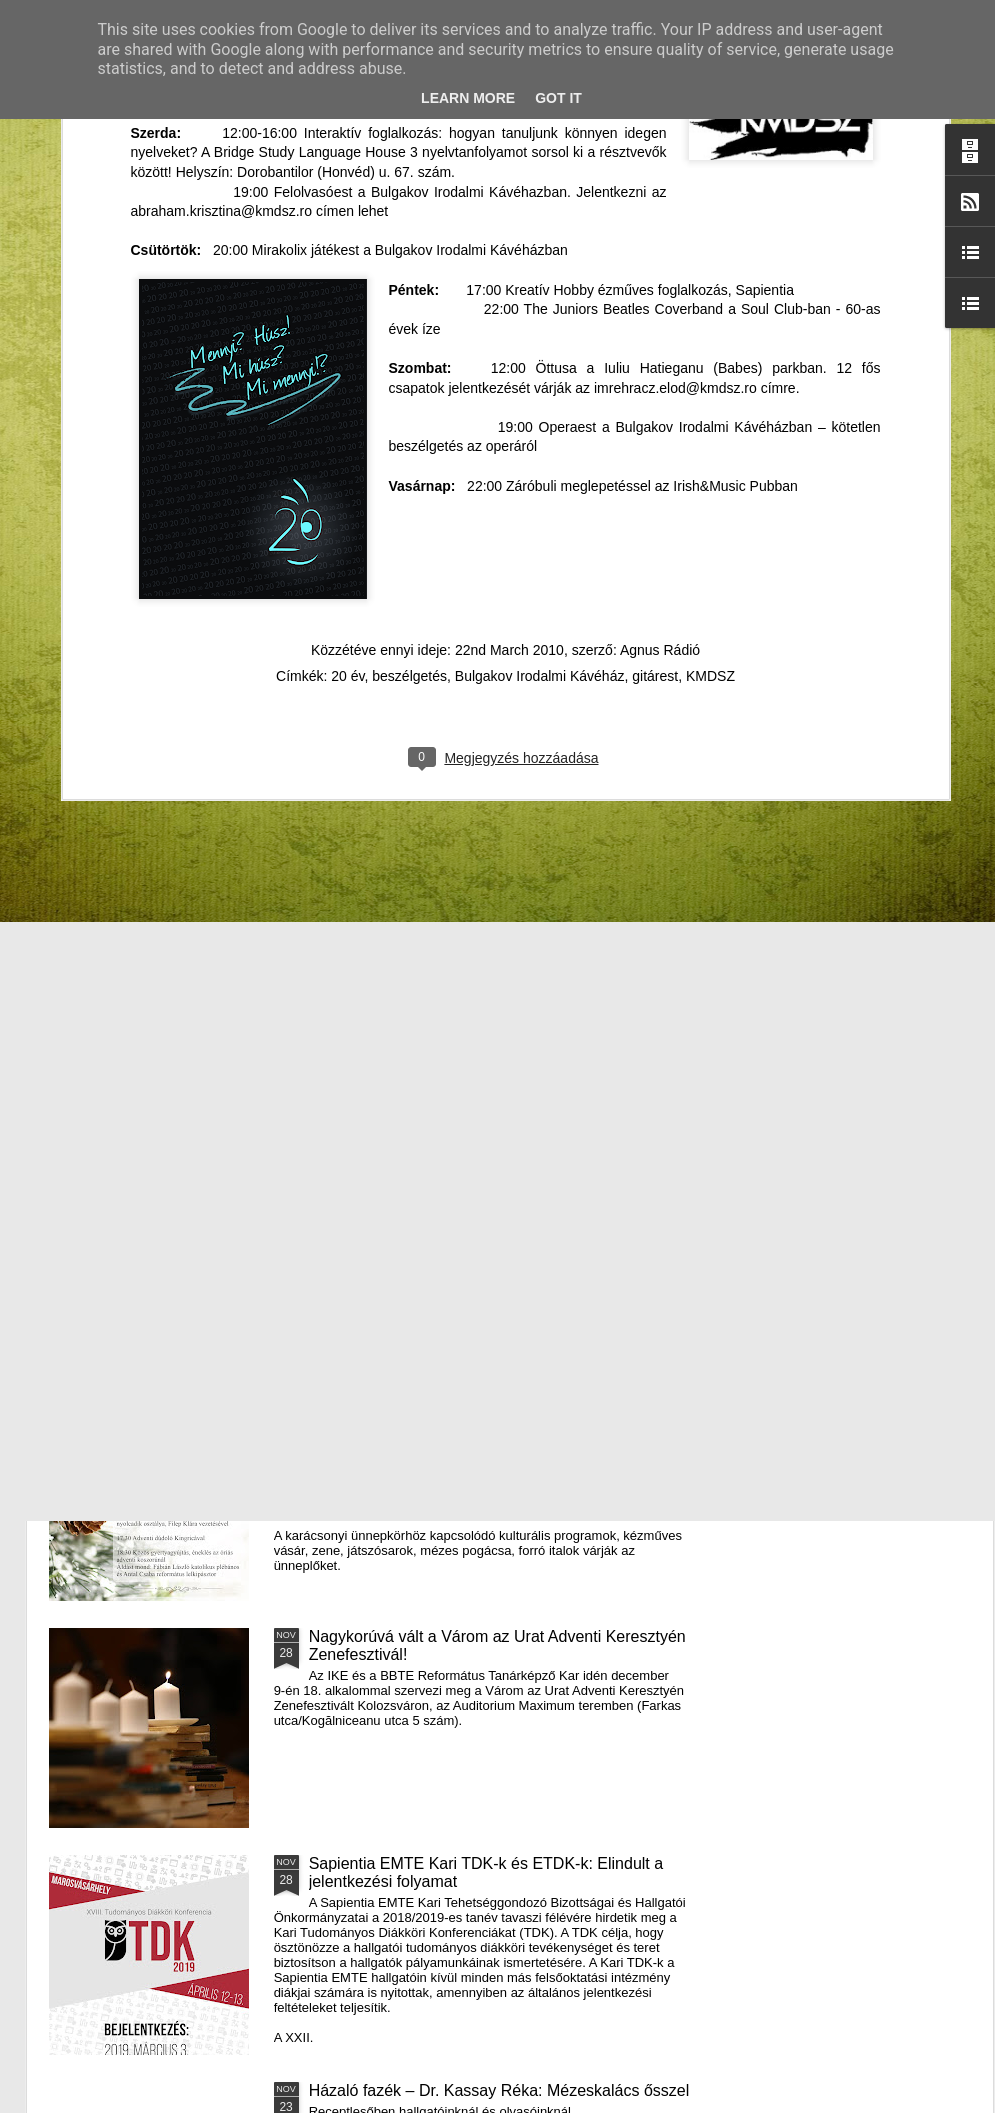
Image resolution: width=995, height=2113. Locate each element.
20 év (347, 317)
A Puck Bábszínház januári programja (862, 795)
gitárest (655, 317)
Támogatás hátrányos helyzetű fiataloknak (459, 955)
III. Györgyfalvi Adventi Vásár (411, 1409)
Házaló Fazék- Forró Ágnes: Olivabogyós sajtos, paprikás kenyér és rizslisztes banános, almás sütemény (403, 822)
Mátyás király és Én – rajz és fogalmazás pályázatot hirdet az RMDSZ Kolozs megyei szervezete (160, 822)
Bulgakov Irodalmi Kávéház (540, 317)
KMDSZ (710, 317)
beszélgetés (409, 317)
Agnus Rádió (660, 291)
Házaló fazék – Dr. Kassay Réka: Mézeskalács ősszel (499, 2090)
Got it (558, 98)
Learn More (468, 98)
